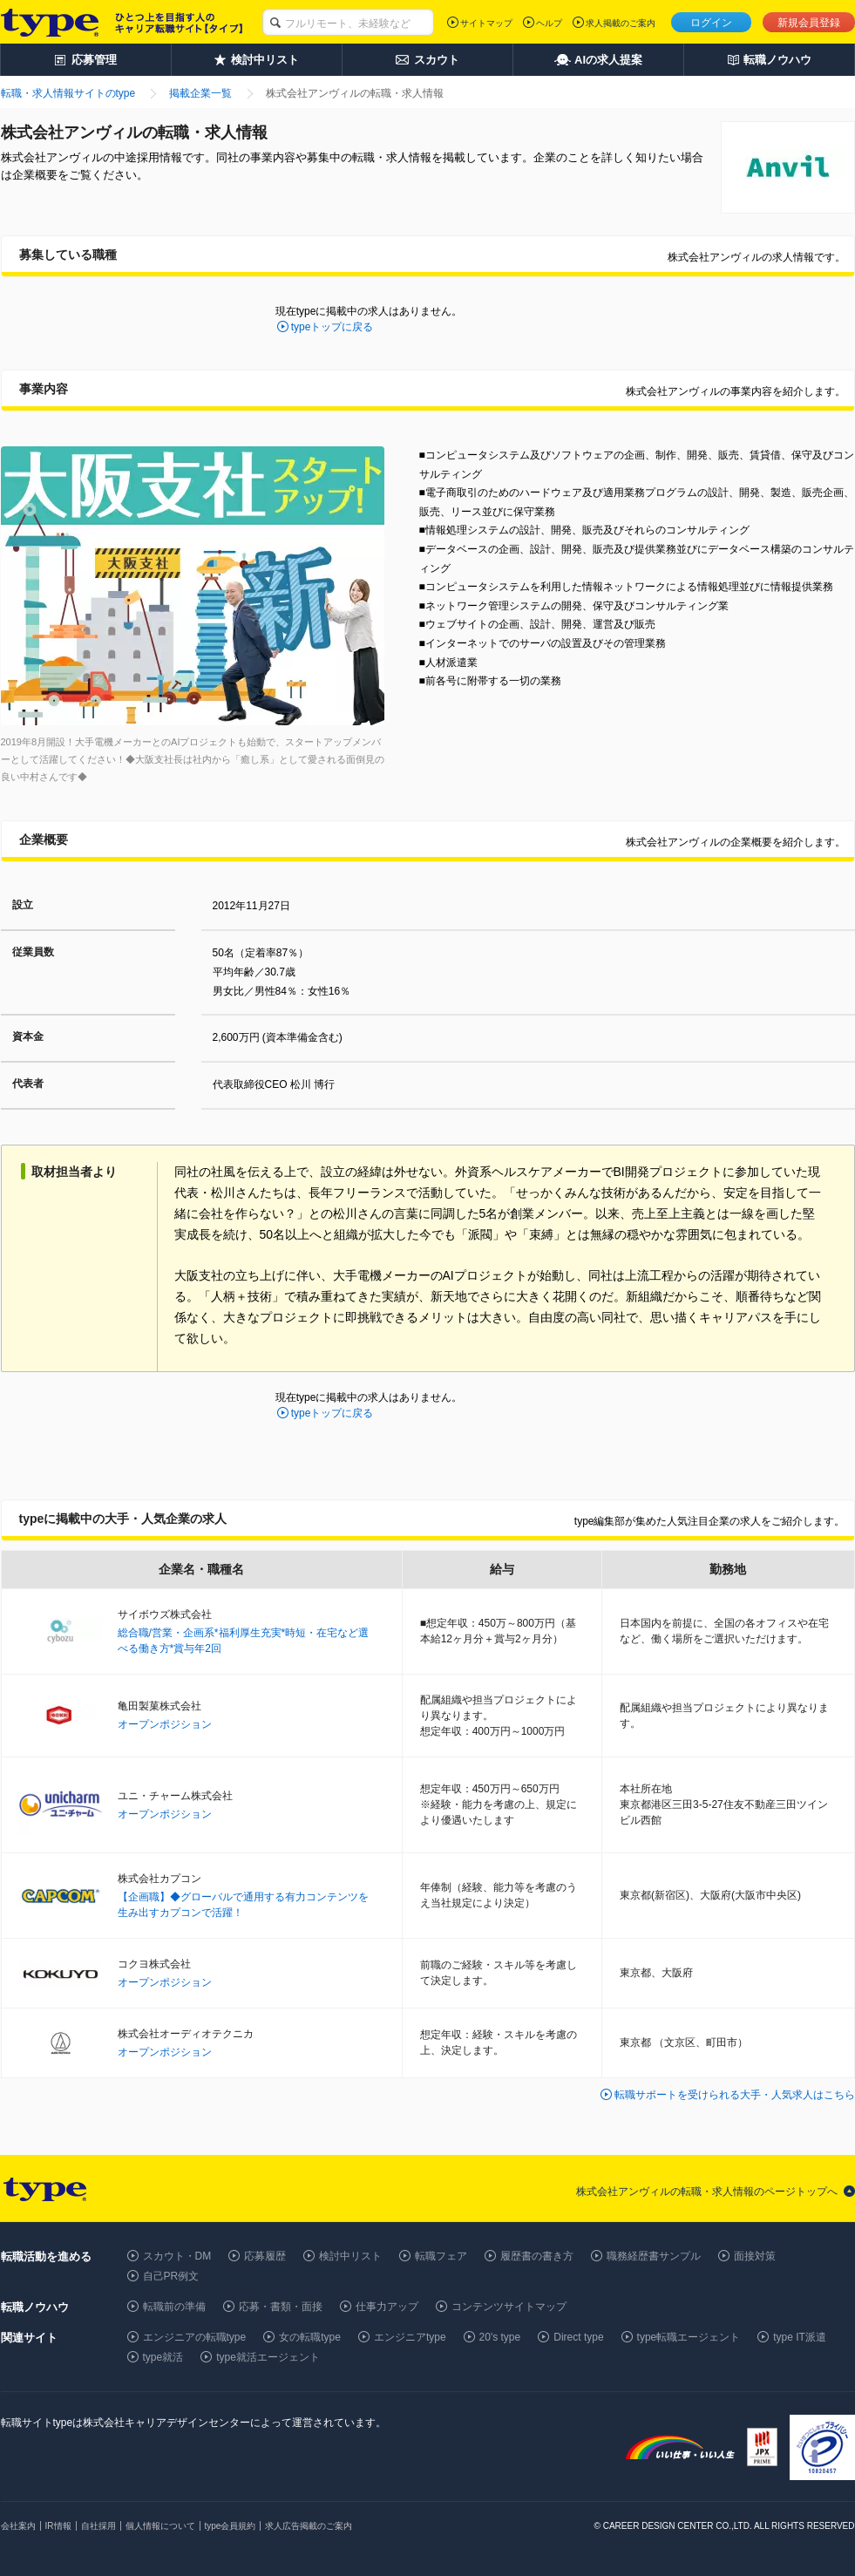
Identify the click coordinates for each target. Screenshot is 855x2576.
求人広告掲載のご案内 (308, 2526)
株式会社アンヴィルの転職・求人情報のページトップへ (707, 2191)
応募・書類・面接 (280, 2307)
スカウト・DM (177, 2256)
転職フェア (441, 2256)
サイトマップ (486, 23)
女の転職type (310, 2337)
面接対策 (755, 2256)
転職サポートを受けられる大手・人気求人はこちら (734, 2095)
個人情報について (160, 2526)
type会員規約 (230, 2526)
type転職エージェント (689, 2337)
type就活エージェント (268, 2357)
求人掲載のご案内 (620, 23)
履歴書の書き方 (536, 2256)
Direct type (578, 2337)
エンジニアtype (410, 2337)
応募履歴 (265, 2256)
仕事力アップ (387, 2307)
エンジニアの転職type (195, 2337)
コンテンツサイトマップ (509, 2307)
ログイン (711, 23)
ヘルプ (549, 23)
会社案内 (18, 2526)
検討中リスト (350, 2256)
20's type (500, 2337)
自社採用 (98, 2526)
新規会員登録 (808, 23)
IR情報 (58, 2526)
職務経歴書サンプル (654, 2256)
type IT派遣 (799, 2337)
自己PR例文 (171, 2276)
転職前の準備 (174, 2307)
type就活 (163, 2357)
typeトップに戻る (332, 327)
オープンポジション (165, 1724)
